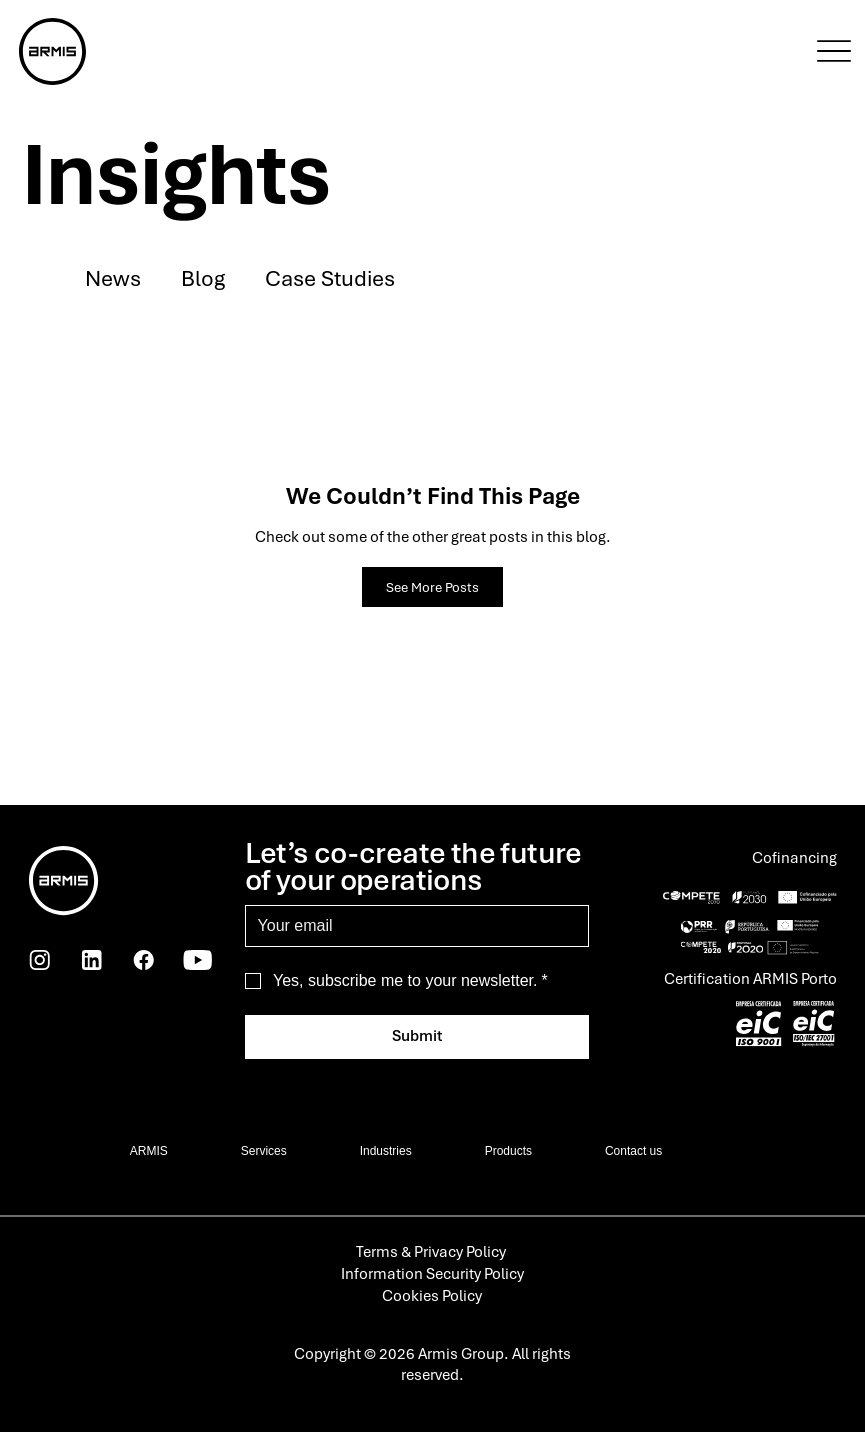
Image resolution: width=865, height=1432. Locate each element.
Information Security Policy (432, 1274)
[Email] (411, 926)
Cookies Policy (432, 1296)
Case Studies (330, 278)
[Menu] (834, 51)
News (113, 278)
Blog (203, 278)
